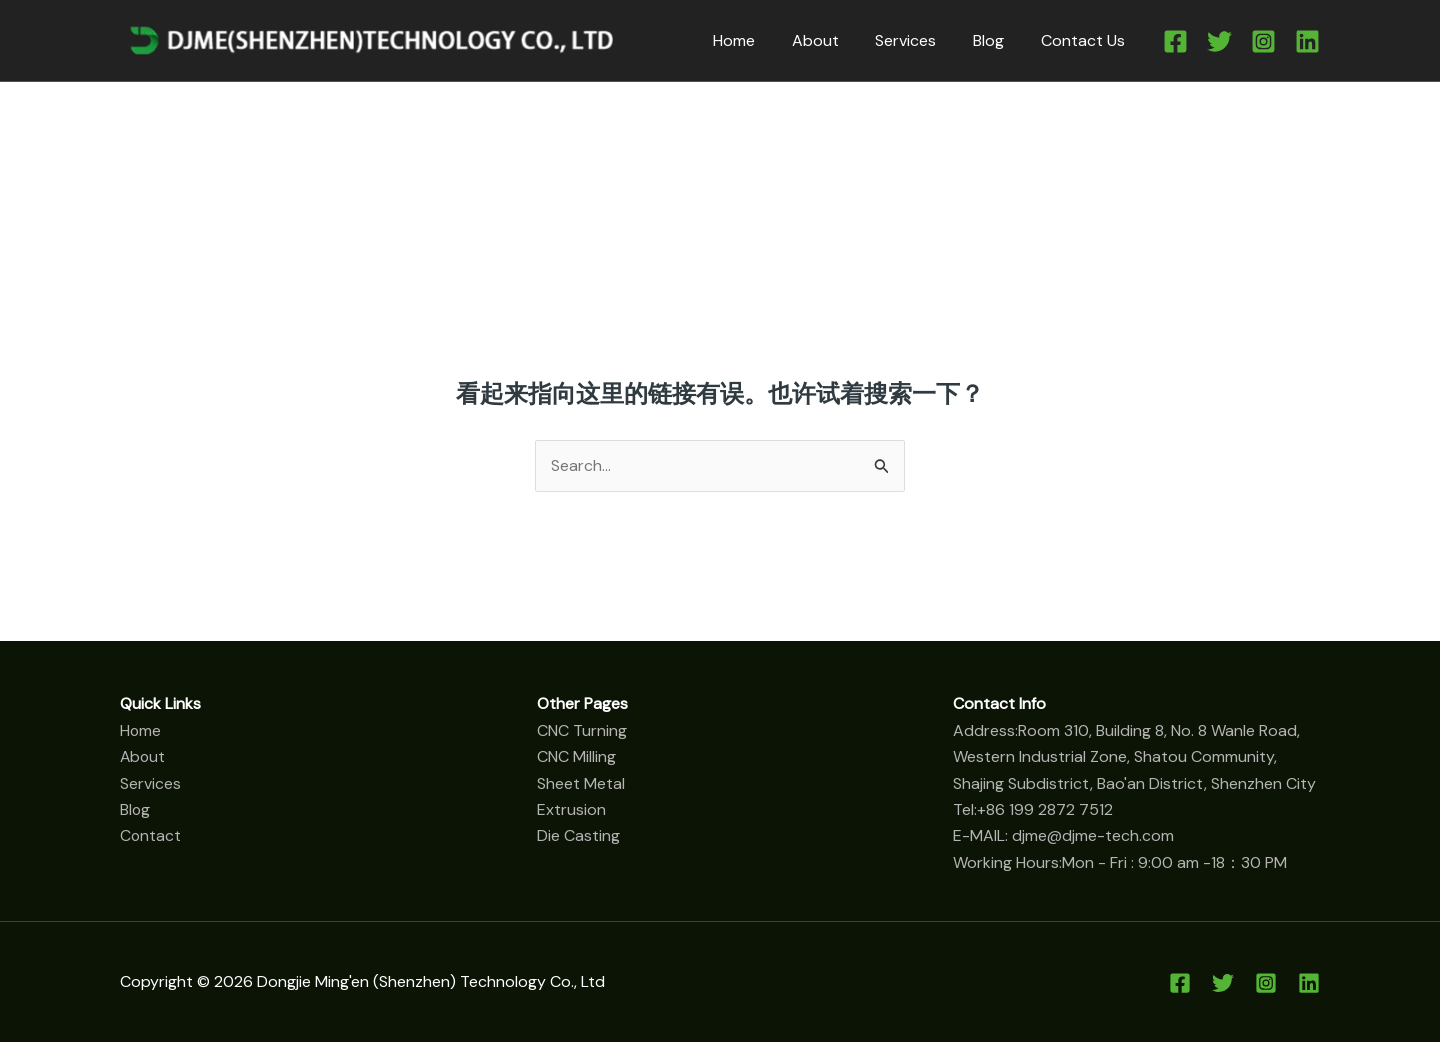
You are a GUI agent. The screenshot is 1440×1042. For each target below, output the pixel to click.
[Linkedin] (1307, 41)
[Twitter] (1219, 41)
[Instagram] (1263, 41)
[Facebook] (1175, 41)
